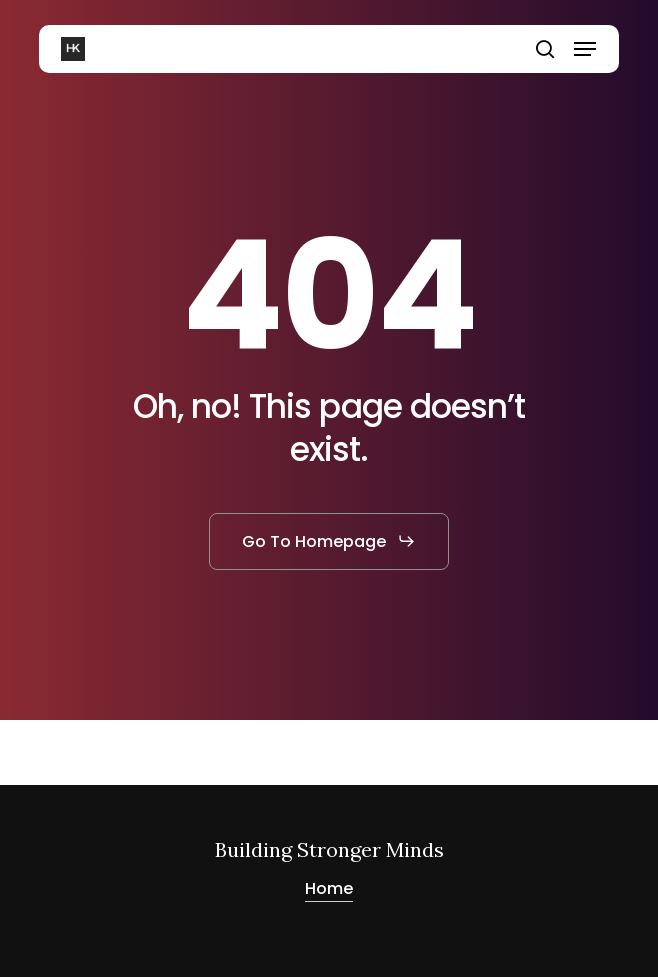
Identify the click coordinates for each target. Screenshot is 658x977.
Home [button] (329, 888)
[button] (585, 49)
